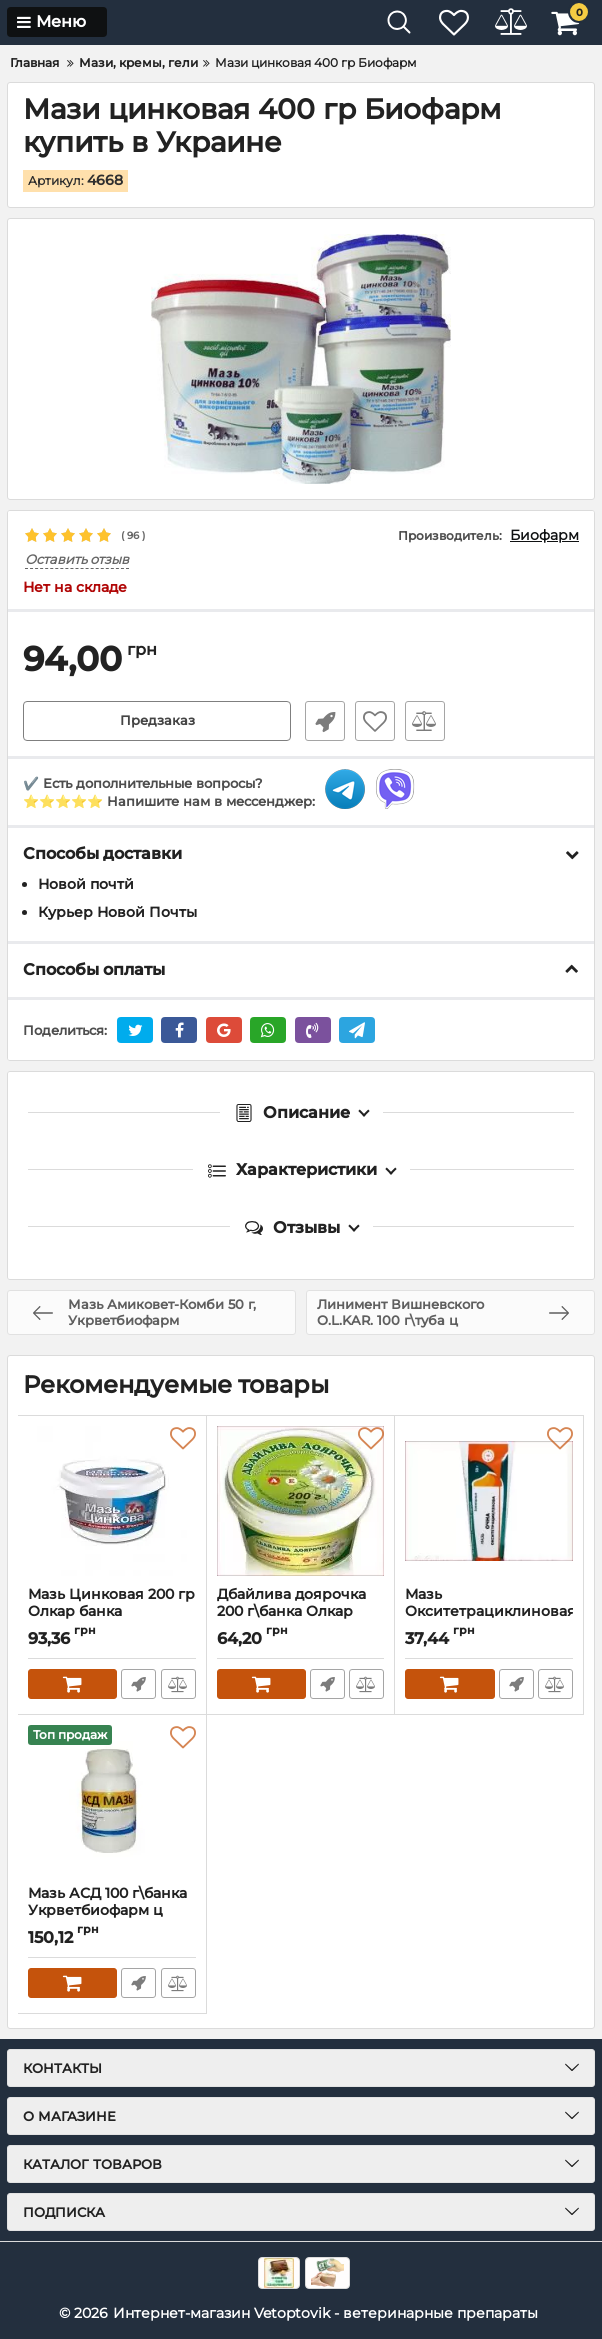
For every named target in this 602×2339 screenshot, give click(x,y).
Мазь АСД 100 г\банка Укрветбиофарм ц (112, 1911)
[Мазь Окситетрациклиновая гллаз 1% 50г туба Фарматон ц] (489, 1501)
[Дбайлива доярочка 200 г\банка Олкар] (301, 1501)
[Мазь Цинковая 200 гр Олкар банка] (112, 1501)
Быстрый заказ (321, 721)
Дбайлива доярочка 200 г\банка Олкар (301, 1612)
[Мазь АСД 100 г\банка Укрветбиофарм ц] (112, 1800)
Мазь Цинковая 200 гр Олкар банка (112, 1612)
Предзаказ (157, 721)
